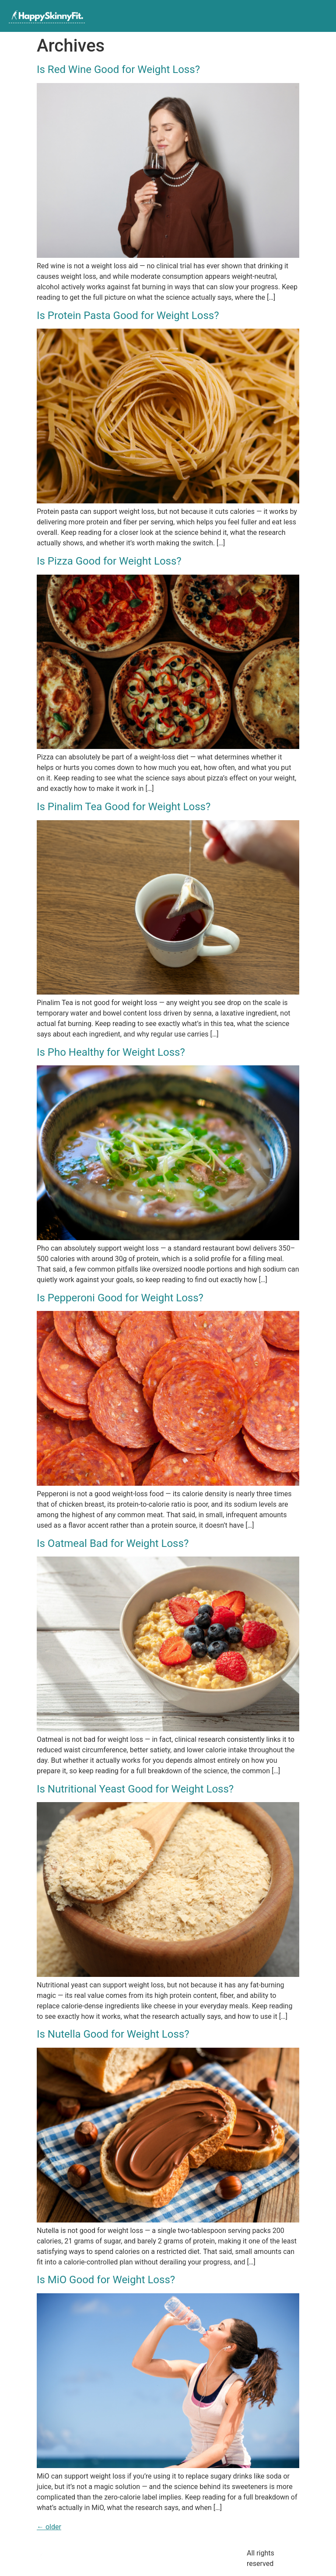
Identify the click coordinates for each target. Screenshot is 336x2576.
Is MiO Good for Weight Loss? (106, 2280)
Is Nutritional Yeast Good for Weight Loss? (135, 1789)
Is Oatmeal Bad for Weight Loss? (113, 1543)
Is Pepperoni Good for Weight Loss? (120, 1298)
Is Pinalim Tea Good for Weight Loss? (123, 807)
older (49, 2527)
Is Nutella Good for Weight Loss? (113, 2034)
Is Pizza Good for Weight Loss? (109, 561)
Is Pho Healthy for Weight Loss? (111, 1052)
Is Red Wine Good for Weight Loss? (118, 69)
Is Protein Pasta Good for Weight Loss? (128, 315)
